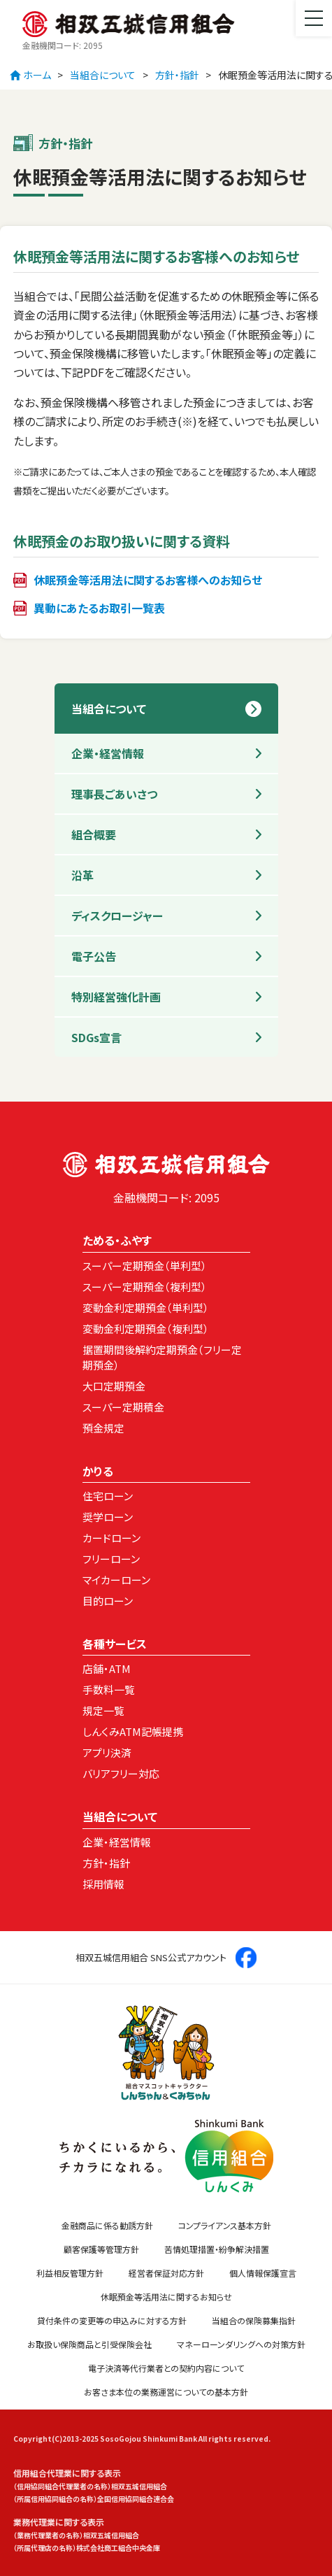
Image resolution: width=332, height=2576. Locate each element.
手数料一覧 (108, 1689)
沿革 (82, 875)
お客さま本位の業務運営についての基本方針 (166, 2392)
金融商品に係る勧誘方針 (107, 2225)
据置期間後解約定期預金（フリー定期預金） (162, 1357)
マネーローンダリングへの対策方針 (241, 2344)
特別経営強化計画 (116, 996)
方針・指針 (177, 75)
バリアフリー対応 (120, 1773)
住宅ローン (107, 1495)
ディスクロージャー (117, 915)
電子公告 (93, 956)
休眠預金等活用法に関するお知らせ (166, 2297)
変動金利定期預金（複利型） (145, 1328)
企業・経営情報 (107, 753)
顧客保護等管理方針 (101, 2249)
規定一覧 (103, 1710)
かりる (97, 1471)
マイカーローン (116, 1579)
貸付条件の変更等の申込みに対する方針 (112, 2320)
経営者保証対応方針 (166, 2273)
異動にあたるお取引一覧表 (99, 607)
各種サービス (114, 1643)
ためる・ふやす (117, 1240)
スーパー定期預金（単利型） (144, 1265)
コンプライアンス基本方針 (224, 2225)
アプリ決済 (106, 1752)
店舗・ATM (106, 1668)
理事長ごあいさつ (114, 793)
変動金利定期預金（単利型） (145, 1307)
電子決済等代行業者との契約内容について (166, 2368)
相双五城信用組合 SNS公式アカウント (166, 1957)
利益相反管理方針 (69, 2273)
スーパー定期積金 (123, 1407)
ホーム (30, 75)
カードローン (111, 1537)
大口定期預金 (113, 1386)
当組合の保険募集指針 (254, 2320)
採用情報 (103, 1884)
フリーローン (111, 1558)
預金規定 (103, 1428)
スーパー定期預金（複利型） (144, 1286)
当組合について (103, 75)
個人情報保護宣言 (262, 2273)
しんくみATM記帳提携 (132, 1731)
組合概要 (93, 834)
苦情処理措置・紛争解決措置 (216, 2249)
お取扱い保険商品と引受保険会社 (89, 2344)
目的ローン (107, 1600)
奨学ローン (107, 1516)
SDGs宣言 (96, 1037)
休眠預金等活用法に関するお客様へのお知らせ (148, 579)
